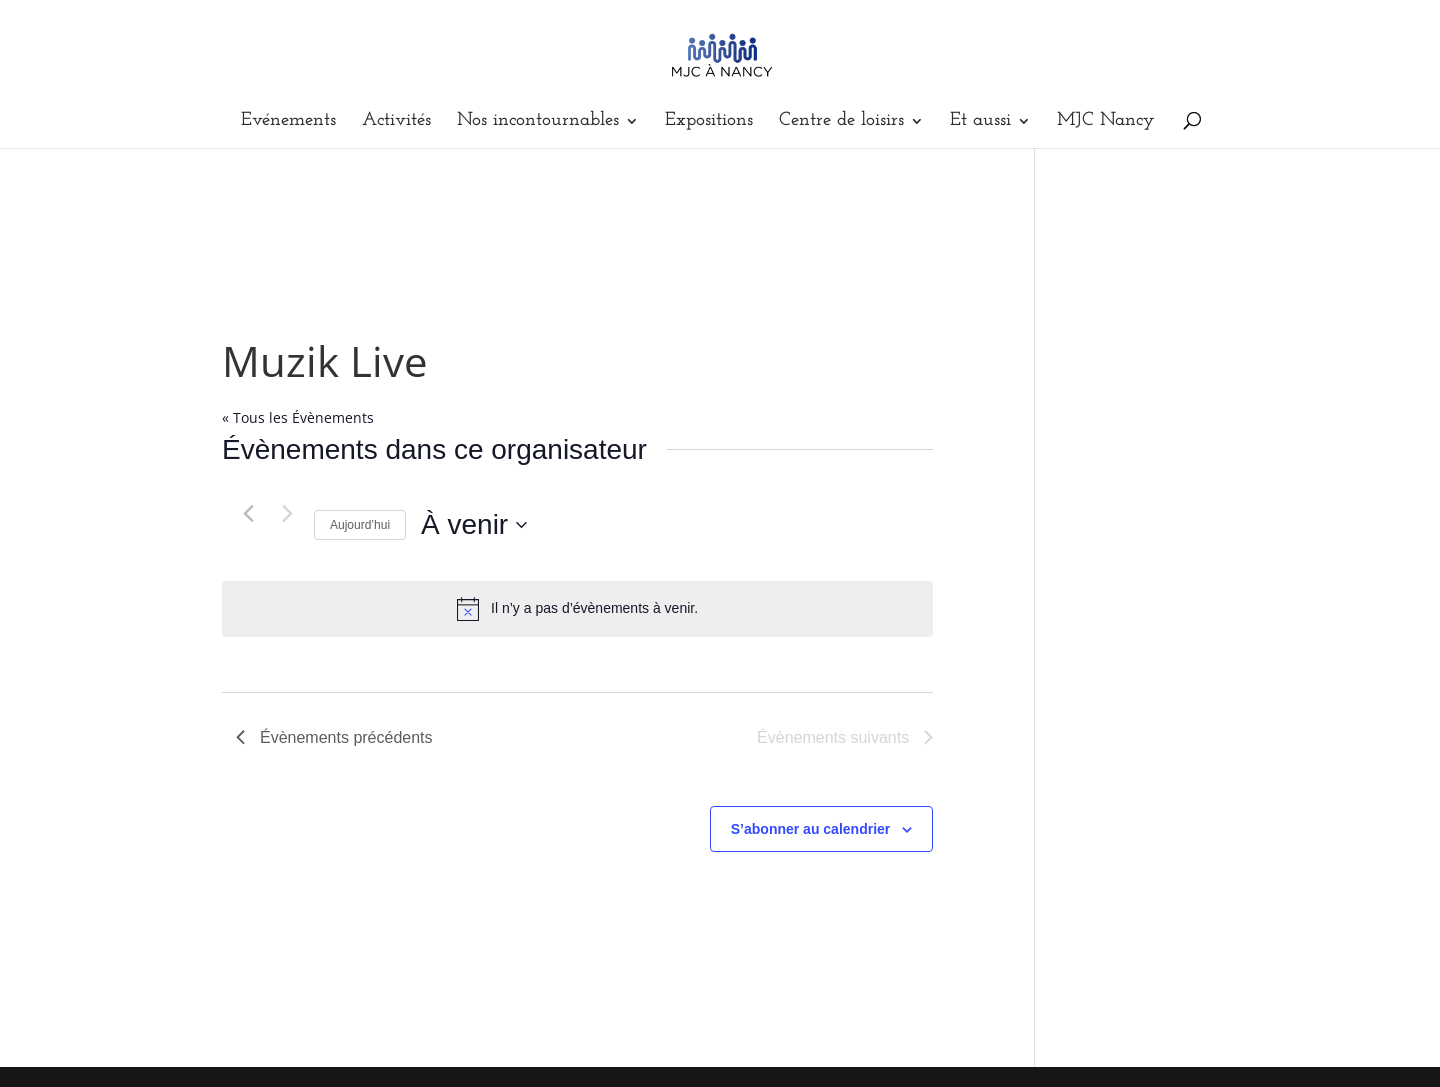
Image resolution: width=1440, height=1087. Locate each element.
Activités (396, 122)
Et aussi (980, 122)
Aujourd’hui (360, 525)
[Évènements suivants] (287, 514)
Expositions (709, 122)
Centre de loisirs (841, 122)
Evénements (288, 122)
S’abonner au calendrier (811, 829)
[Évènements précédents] (248, 514)
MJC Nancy (1106, 122)
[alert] (577, 609)
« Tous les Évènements (298, 417)
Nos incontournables (538, 122)
